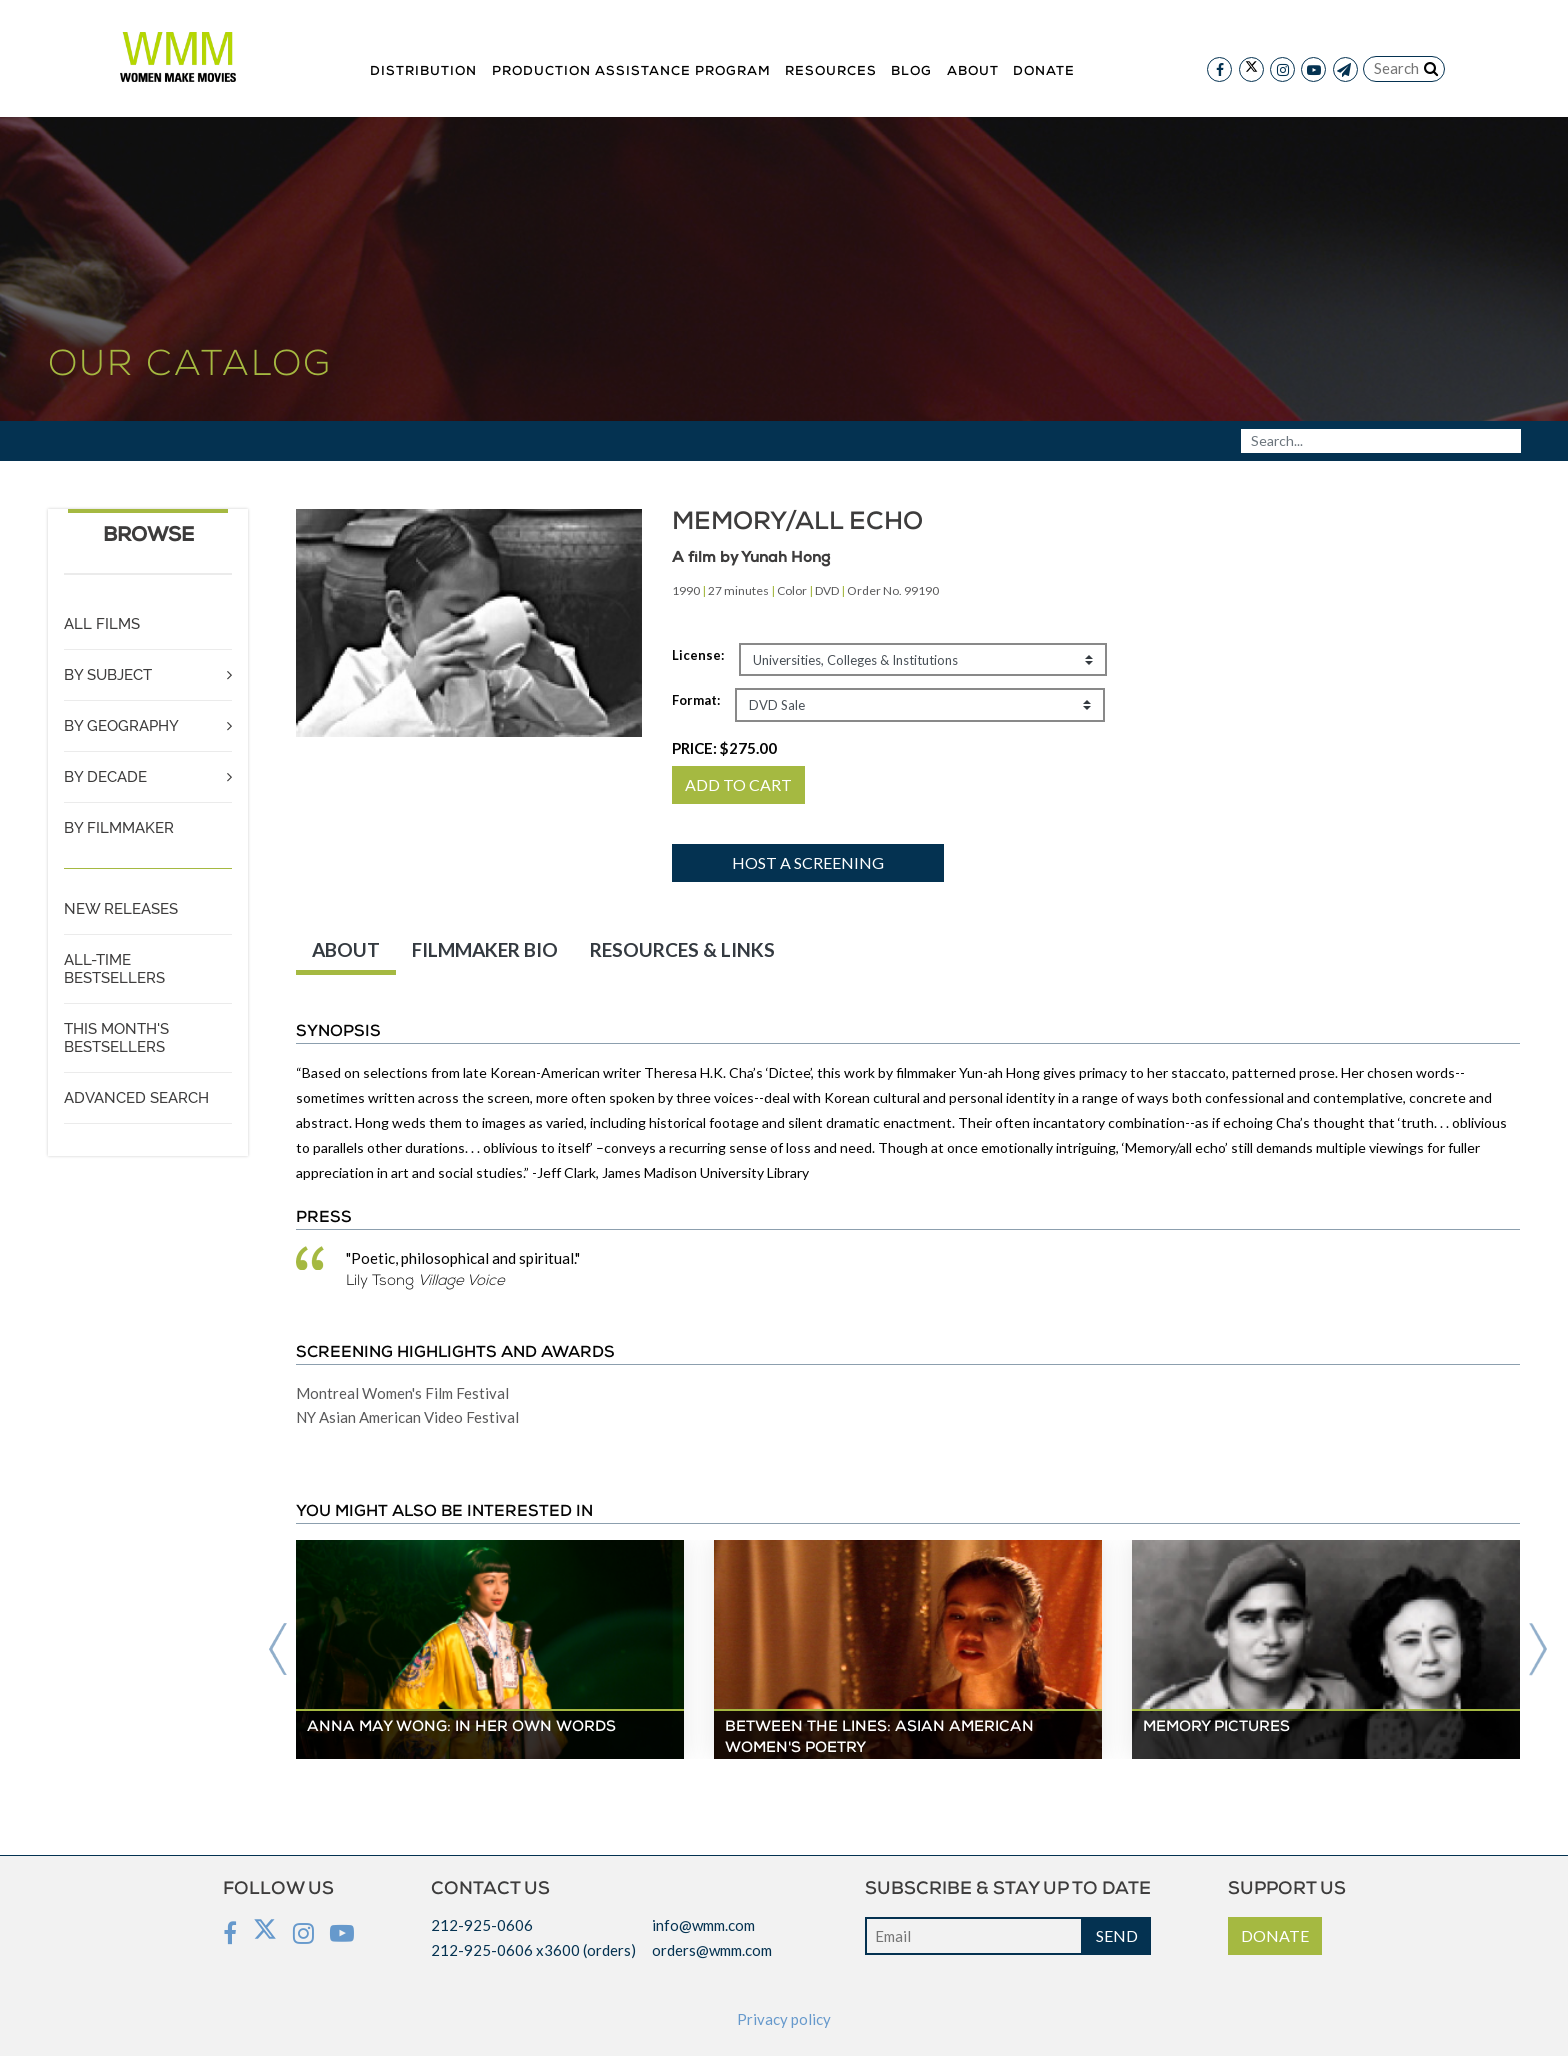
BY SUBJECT (108, 675)
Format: (696, 700)
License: (698, 655)
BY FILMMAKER (119, 828)
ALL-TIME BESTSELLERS (114, 969)
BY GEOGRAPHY (121, 726)
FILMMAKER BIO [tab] (485, 949)
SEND (1117, 1935)
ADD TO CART (738, 784)
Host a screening (808, 862)
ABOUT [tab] (346, 949)
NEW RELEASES (121, 909)
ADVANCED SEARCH (136, 1098)
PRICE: (724, 748)
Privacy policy (784, 2019)
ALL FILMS (102, 624)
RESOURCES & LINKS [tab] (682, 949)
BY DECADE (105, 777)
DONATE (1275, 1935)
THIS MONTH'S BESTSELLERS (116, 1038)
